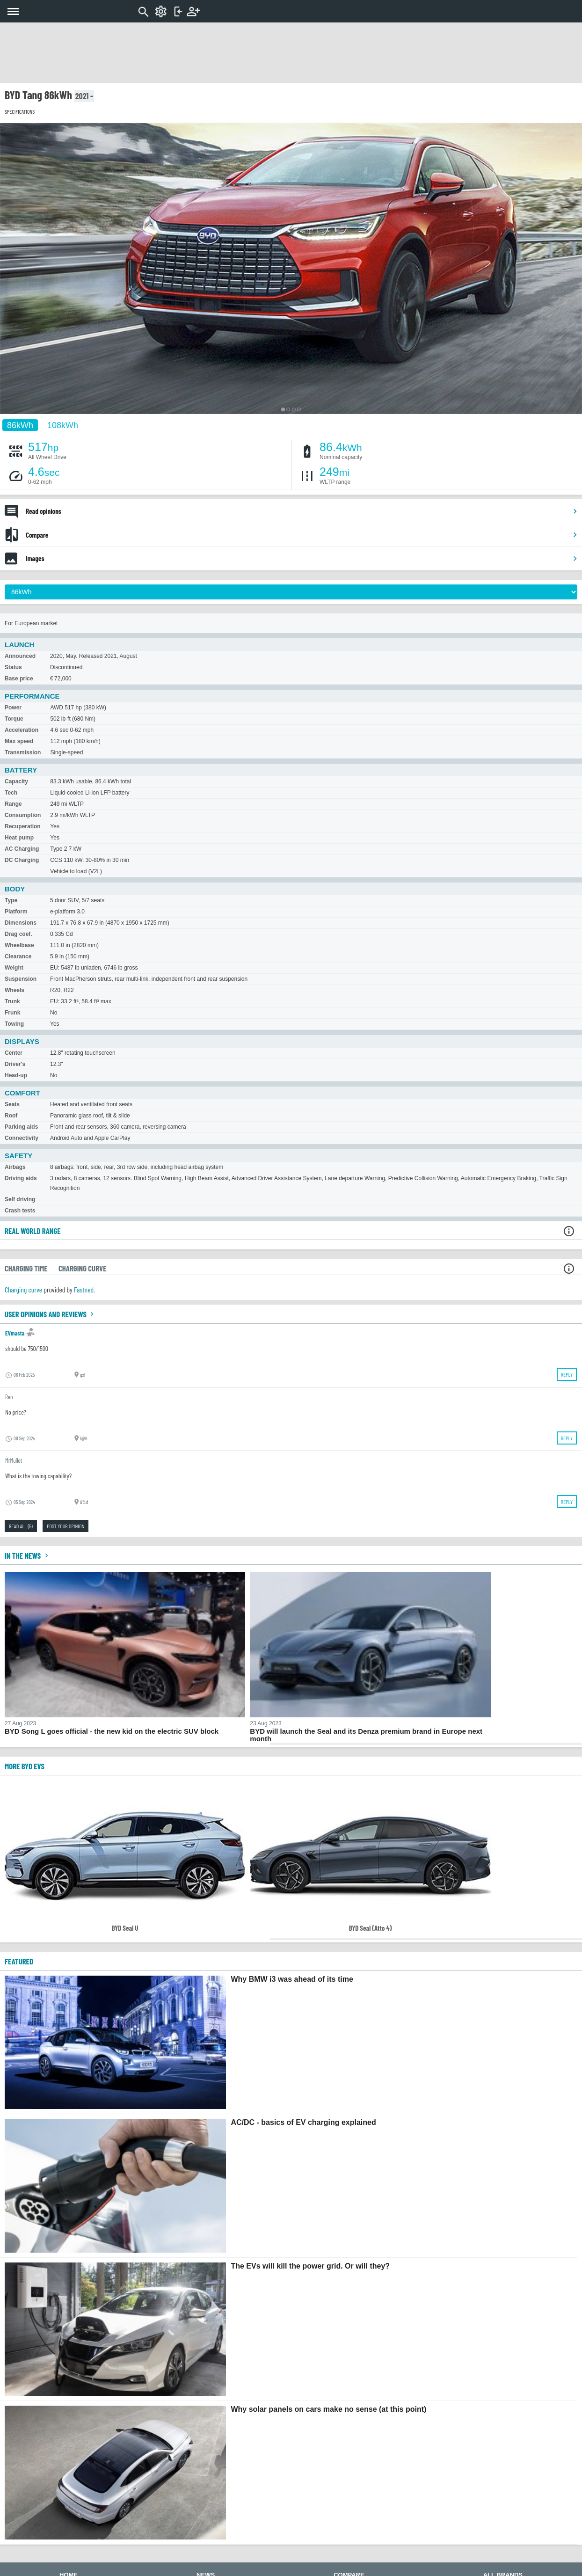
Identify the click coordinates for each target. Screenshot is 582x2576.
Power (13, 707)
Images (302, 558)
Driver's (15, 1064)
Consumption (23, 815)
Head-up (16, 1075)
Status (13, 667)
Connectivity (21, 1138)
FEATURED (19, 1961)
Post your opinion (65, 1526)
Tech (11, 792)
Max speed (19, 741)
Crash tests (20, 1210)
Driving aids (21, 1178)
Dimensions (20, 922)
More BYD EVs (24, 1766)
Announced (20, 656)
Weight (14, 967)
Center (13, 1053)
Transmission (23, 752)
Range (13, 804)
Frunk (12, 1012)
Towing (14, 1024)
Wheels (14, 990)
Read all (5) (21, 1526)
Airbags (15, 1167)
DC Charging (22, 860)
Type (11, 900)
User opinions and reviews (50, 1314)
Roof (11, 1115)
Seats (12, 1104)
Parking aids (21, 1127)
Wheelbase (19, 945)
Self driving (20, 1199)
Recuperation (23, 826)
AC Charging (22, 849)
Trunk (12, 1001)
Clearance (18, 956)
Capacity (16, 781)
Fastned (84, 1289)
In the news (28, 1555)
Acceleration (21, 730)
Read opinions (302, 511)
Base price (19, 678)
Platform (16, 911)
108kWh (62, 425)
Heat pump (19, 837)
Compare (302, 535)
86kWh (20, 425)
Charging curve (23, 1289)
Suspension (20, 979)
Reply (567, 1374)
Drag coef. (18, 934)
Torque (14, 718)
